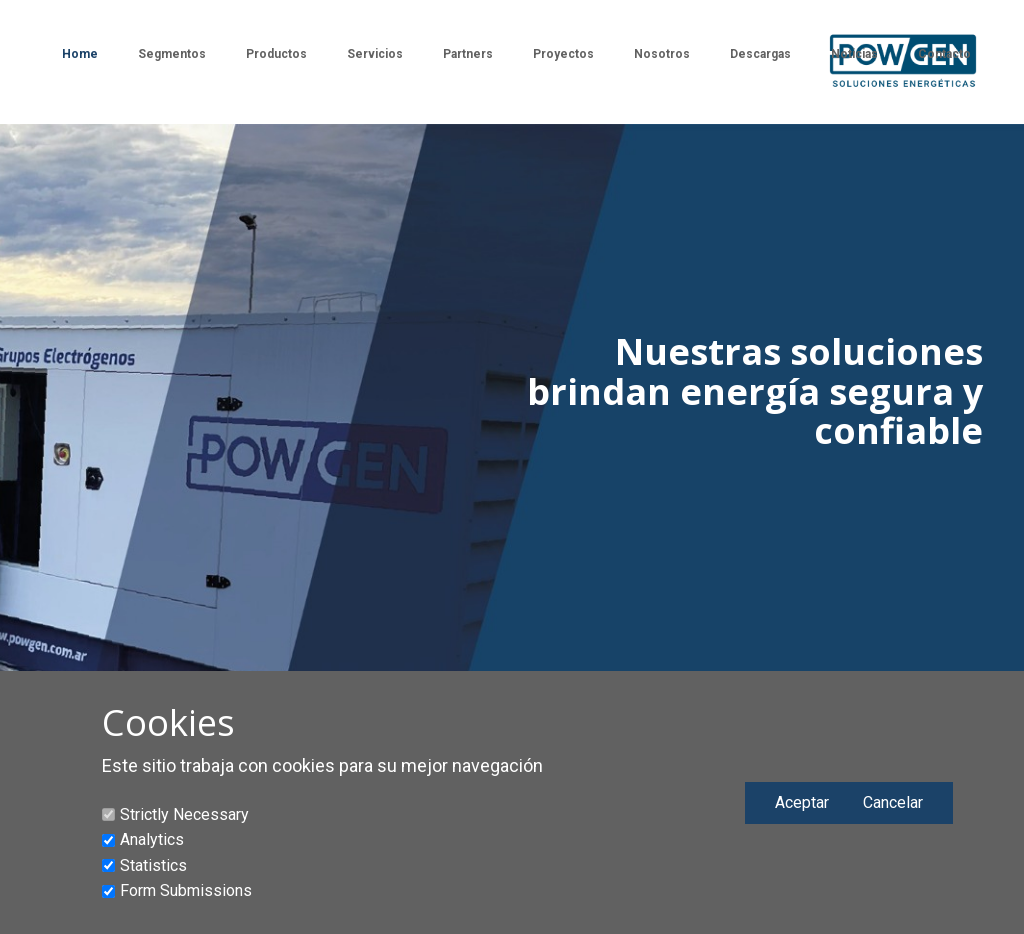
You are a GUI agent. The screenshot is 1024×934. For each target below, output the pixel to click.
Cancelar (893, 802)
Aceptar (802, 802)
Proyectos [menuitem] (563, 54)
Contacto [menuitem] (944, 54)
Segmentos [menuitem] (172, 54)
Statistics (153, 865)
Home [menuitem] (80, 54)
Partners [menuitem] (468, 54)
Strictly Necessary (184, 814)
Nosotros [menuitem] (662, 54)
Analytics (152, 839)
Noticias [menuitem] (854, 54)
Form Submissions (186, 890)
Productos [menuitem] (276, 54)
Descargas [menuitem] (760, 54)
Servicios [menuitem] (375, 54)
